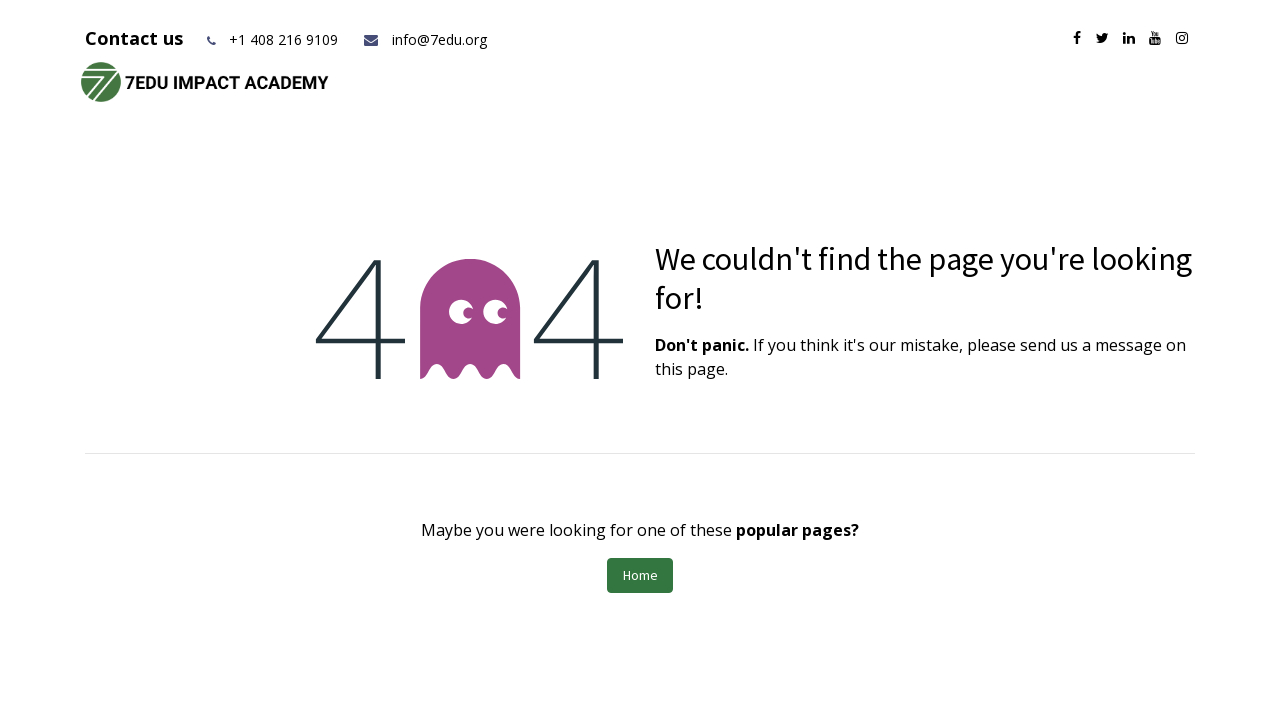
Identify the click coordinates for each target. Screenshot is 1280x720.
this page (690, 369)
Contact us (136, 38)
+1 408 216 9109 (283, 39)
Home (640, 575)
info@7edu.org (424, 39)
